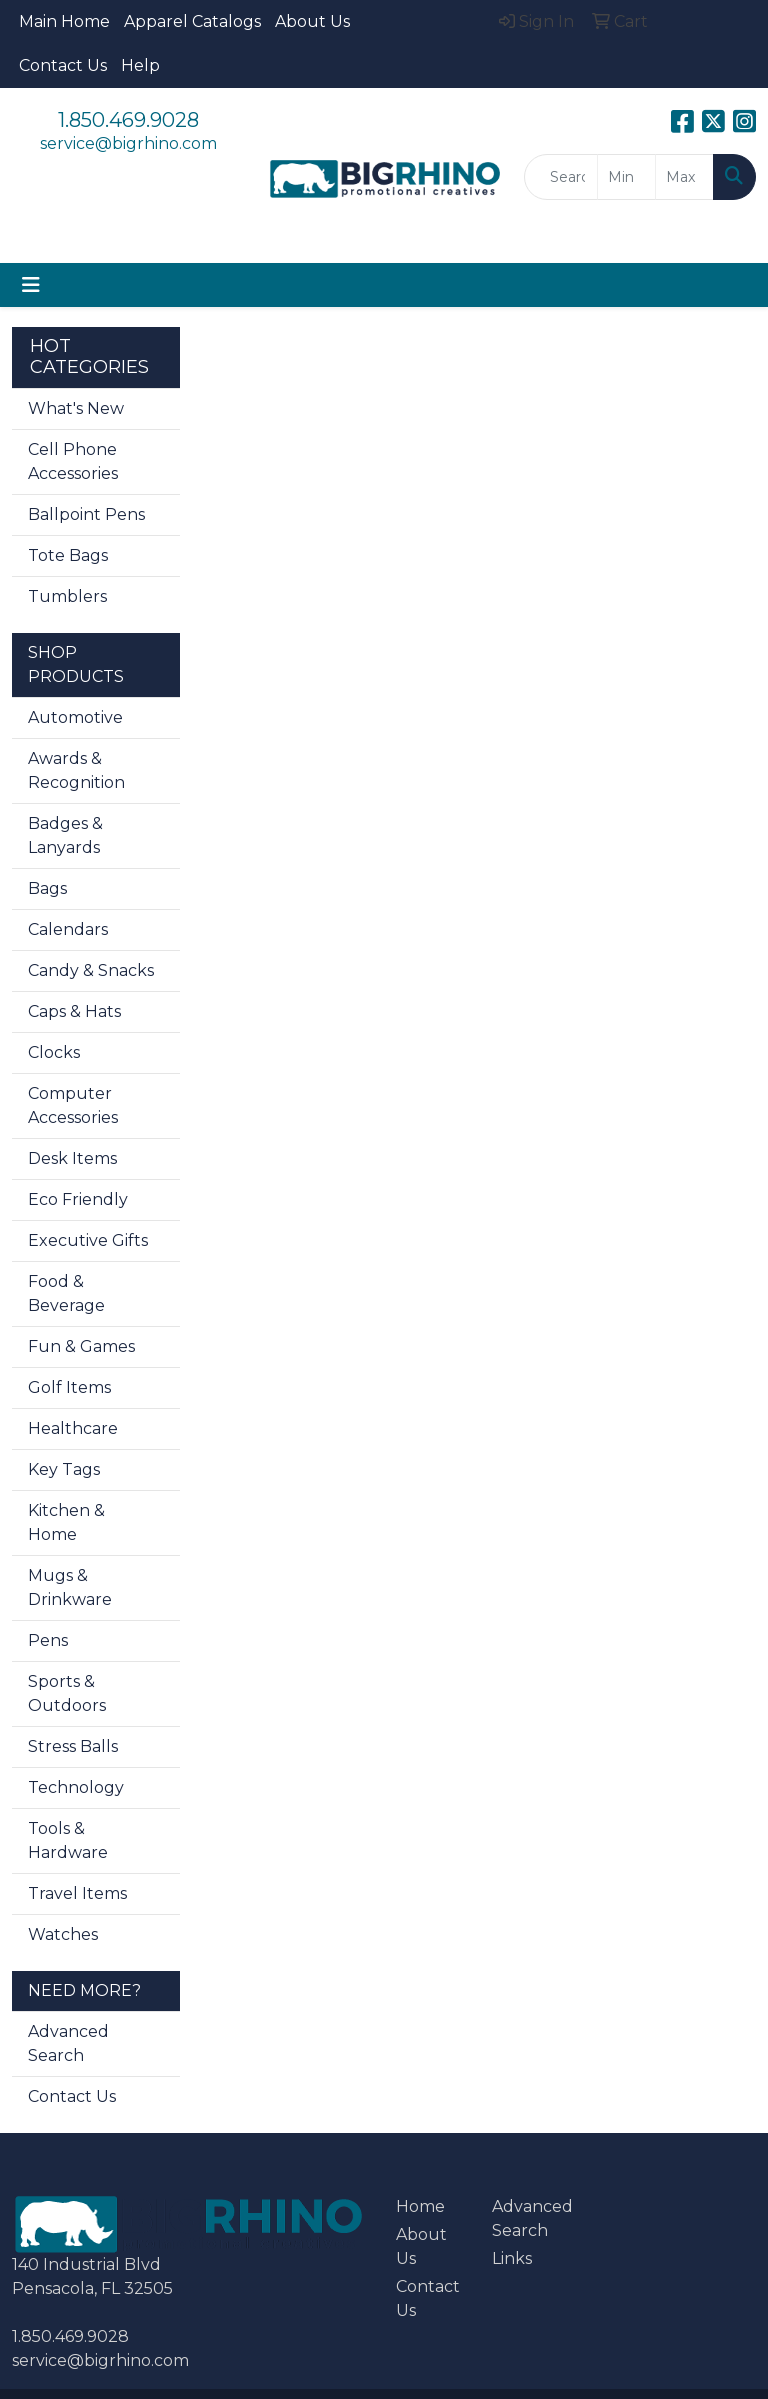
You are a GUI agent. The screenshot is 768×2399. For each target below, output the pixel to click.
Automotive (75, 717)
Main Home (64, 21)
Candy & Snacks (91, 970)
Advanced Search (68, 2043)
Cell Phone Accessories (73, 461)
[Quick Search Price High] (684, 177)
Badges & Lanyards (65, 835)
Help (140, 65)
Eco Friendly (78, 1199)
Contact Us (63, 65)
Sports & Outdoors (67, 1693)
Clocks (54, 1052)
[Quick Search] (561, 177)
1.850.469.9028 (128, 120)
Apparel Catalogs (192, 21)
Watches (63, 1934)
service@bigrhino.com (128, 143)
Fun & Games (81, 1346)
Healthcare (73, 1428)
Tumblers (67, 596)
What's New (76, 408)
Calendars (68, 929)
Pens (48, 1640)
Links (512, 2258)
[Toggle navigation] (31, 285)
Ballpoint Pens (86, 514)
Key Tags (64, 1469)
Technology (76, 1787)
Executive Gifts (88, 1240)
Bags (47, 888)
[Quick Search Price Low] (626, 177)
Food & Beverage (66, 1293)
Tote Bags (68, 555)
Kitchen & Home (66, 1522)
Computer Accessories (73, 1105)
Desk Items (72, 1158)
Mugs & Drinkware (70, 1587)
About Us (312, 21)
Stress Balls (73, 1746)
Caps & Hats (74, 1011)
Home (420, 2206)
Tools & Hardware (68, 1840)
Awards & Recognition (76, 770)
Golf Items (69, 1387)
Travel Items (77, 1893)
